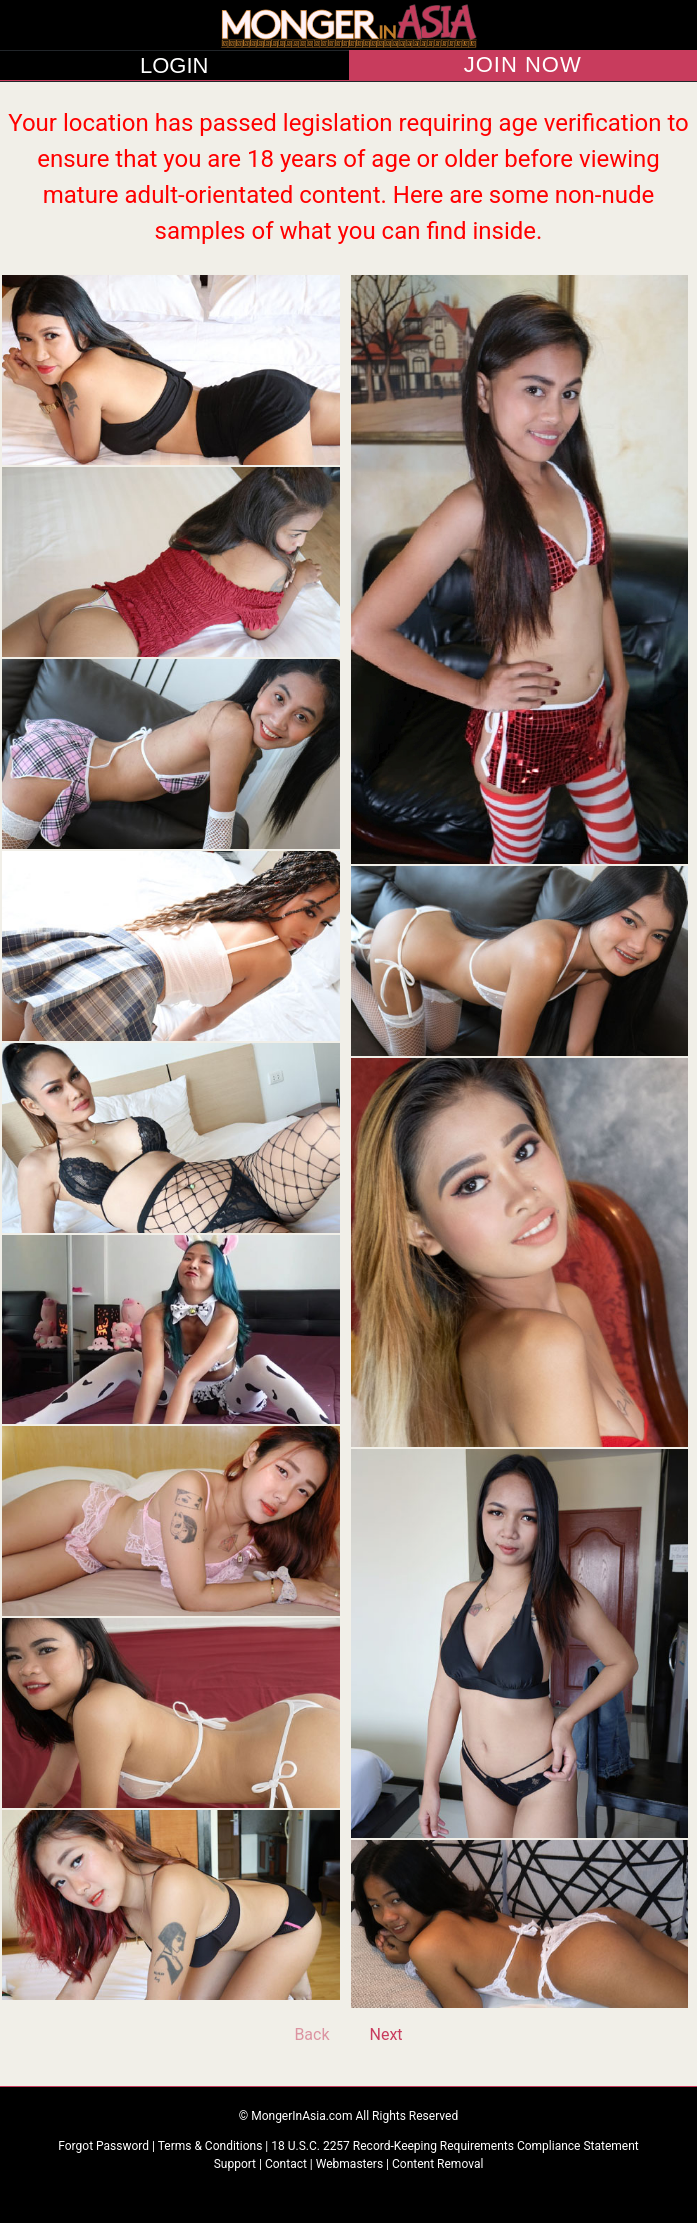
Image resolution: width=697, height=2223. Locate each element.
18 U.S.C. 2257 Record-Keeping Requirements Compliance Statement (455, 2146)
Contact (286, 2164)
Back (311, 2034)
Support (235, 2164)
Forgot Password (105, 2146)
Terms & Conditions (212, 2146)
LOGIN (174, 66)
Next (386, 2034)
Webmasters (349, 2164)
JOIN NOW (523, 65)
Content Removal (437, 2164)
